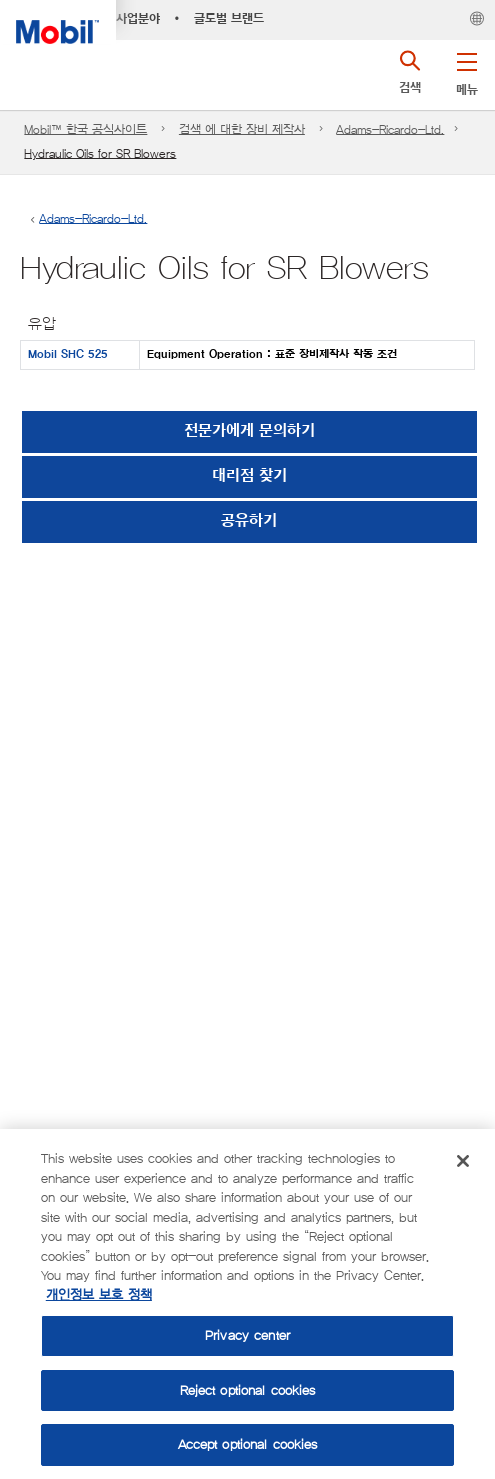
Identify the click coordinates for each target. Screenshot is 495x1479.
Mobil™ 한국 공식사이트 (85, 129)
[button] (466, 70)
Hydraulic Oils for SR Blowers (100, 153)
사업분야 (138, 19)
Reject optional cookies (248, 1390)
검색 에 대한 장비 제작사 (242, 129)
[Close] (463, 1161)
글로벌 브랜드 (229, 19)
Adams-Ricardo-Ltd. (390, 129)
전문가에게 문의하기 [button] (249, 431)
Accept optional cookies (248, 1444)
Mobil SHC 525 (68, 354)
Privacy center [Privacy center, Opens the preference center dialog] (247, 1335)
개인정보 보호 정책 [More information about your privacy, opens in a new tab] (99, 1295)
